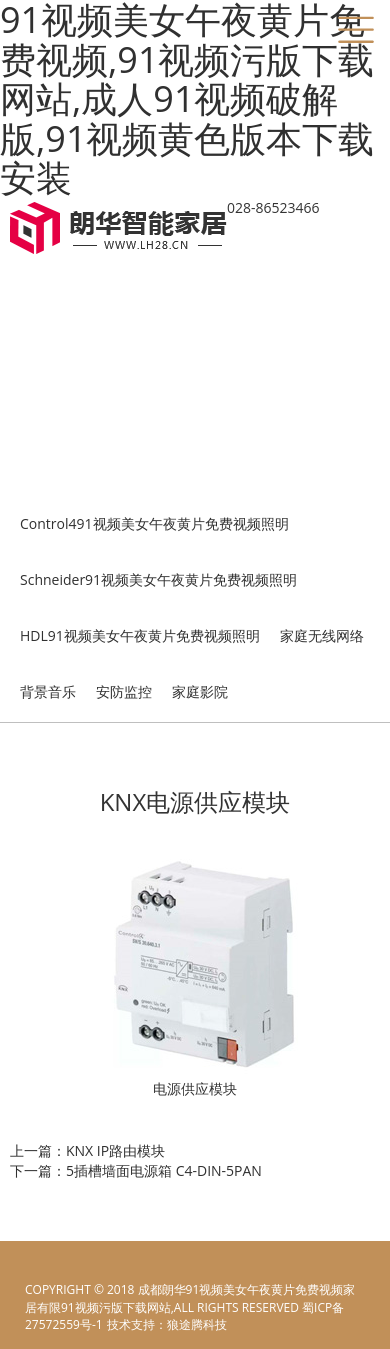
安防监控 (124, 691)
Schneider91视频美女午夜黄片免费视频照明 (158, 579)
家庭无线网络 (322, 635)
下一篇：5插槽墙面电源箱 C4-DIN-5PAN (136, 1170)
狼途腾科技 (197, 1324)
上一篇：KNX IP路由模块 (87, 1150)
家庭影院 (200, 691)
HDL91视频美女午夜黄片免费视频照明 (140, 635)
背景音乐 (48, 691)
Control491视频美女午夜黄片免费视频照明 (154, 523)
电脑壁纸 (130, 1324)
